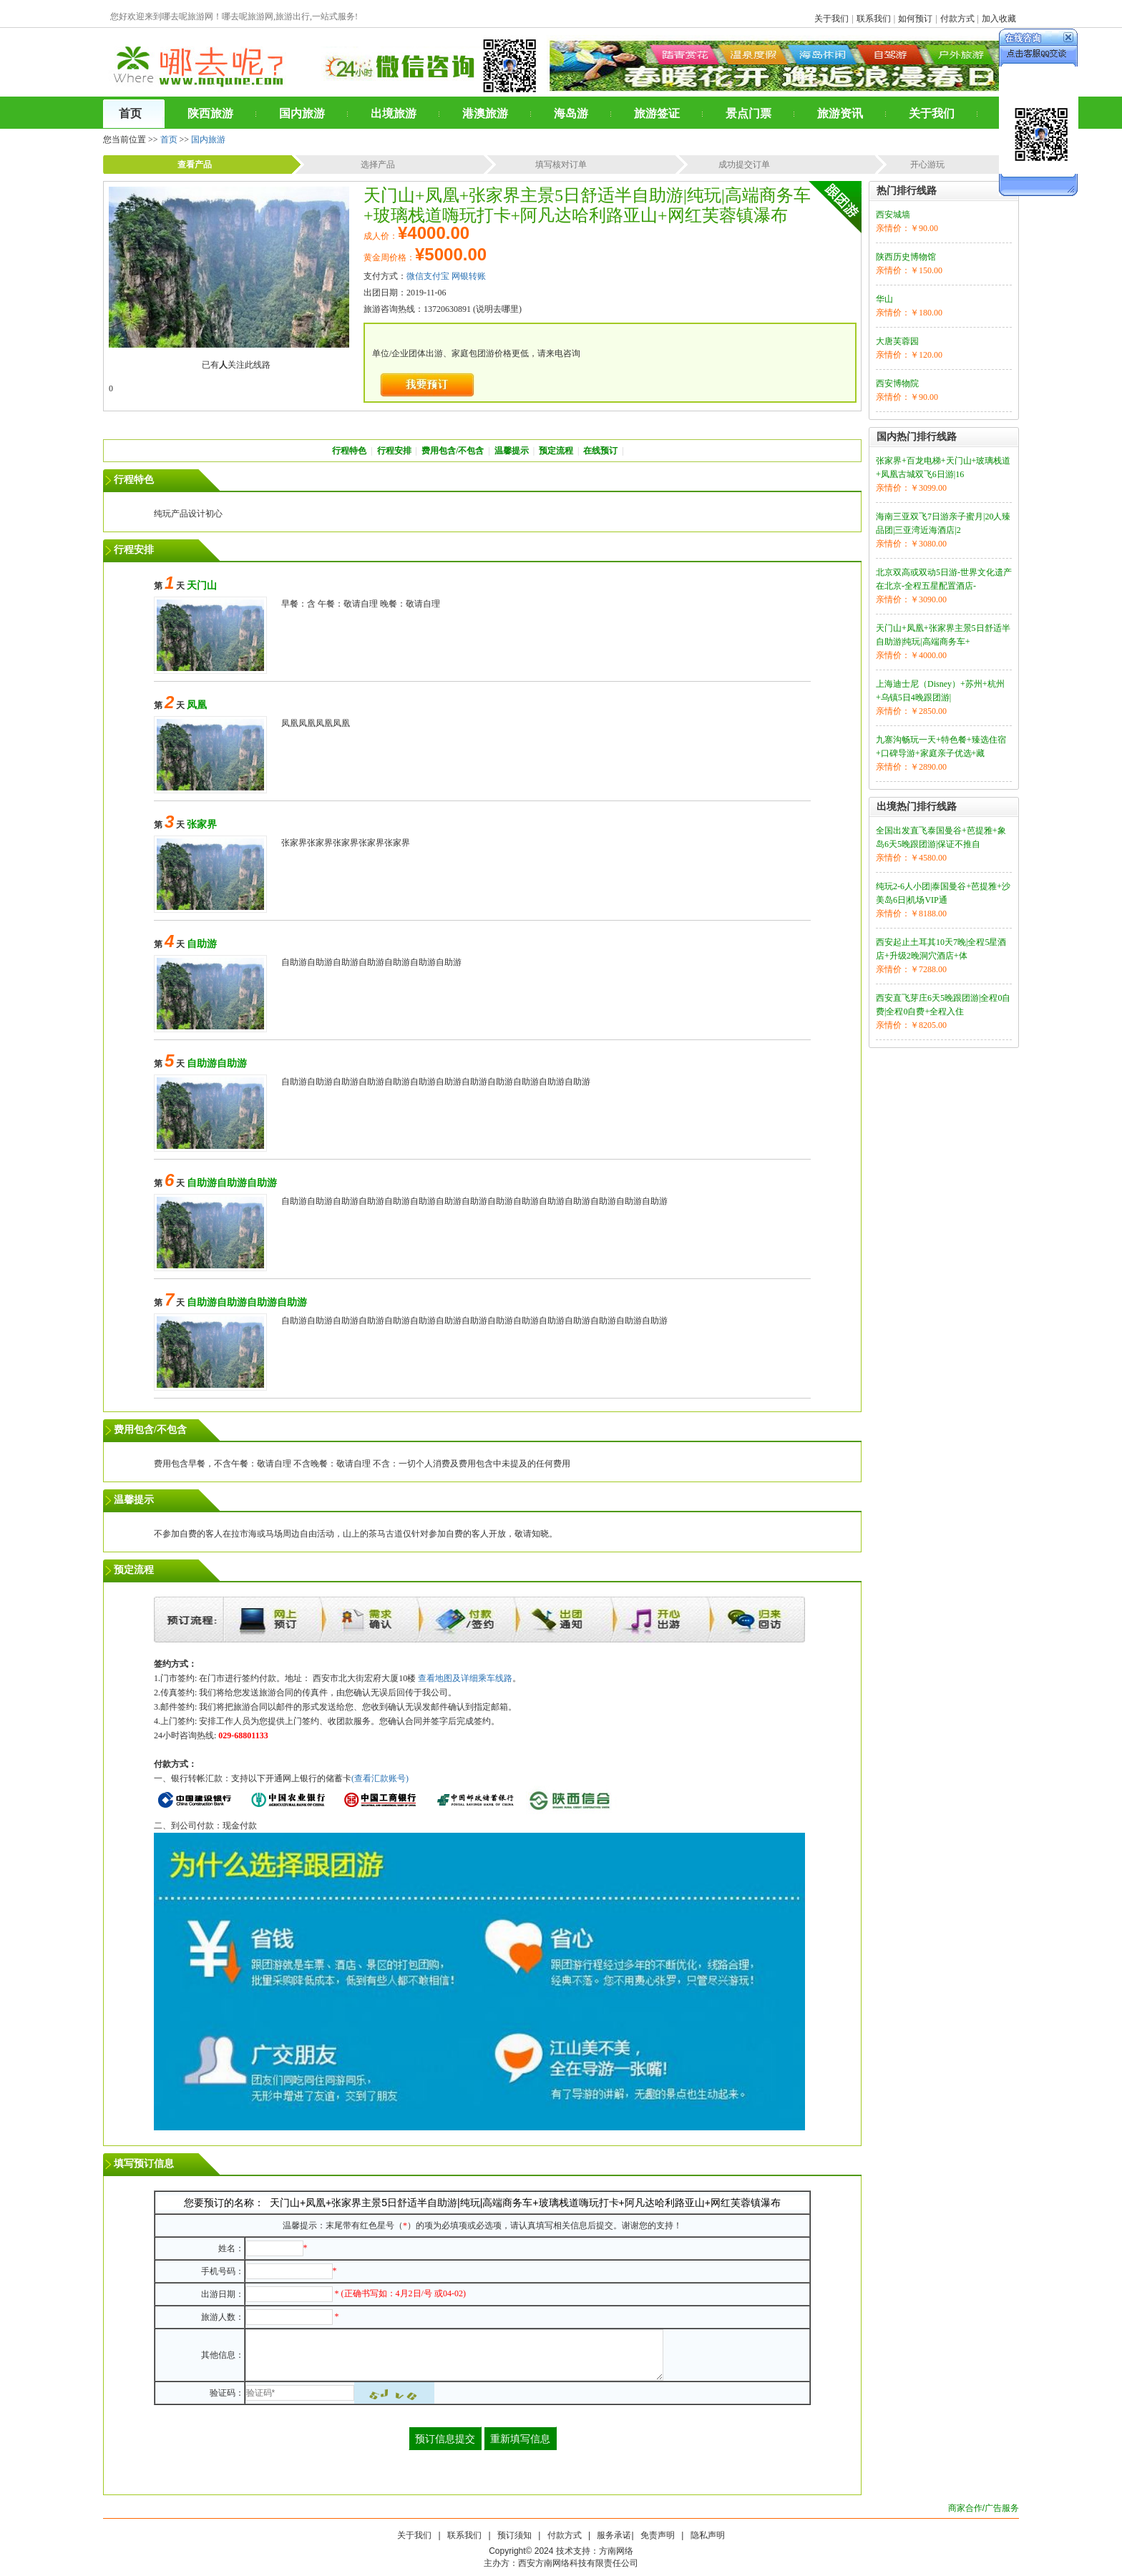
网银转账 (469, 276)
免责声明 (657, 2535)
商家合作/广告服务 (983, 2508)
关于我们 (831, 19)
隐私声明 (708, 2535)
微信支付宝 (427, 276)
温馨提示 (511, 451)
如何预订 (915, 19)
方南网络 (616, 2551)
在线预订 (600, 451)
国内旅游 (208, 139)
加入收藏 (999, 19)
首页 (168, 139)
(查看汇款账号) (380, 1778)
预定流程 (556, 451)
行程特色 (349, 451)
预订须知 (514, 2535)
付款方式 (957, 19)
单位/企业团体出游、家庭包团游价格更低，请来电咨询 (476, 353)
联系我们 (874, 19)
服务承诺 (614, 2535)
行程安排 (394, 451)
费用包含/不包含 (452, 451)
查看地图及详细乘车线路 (465, 1678)
